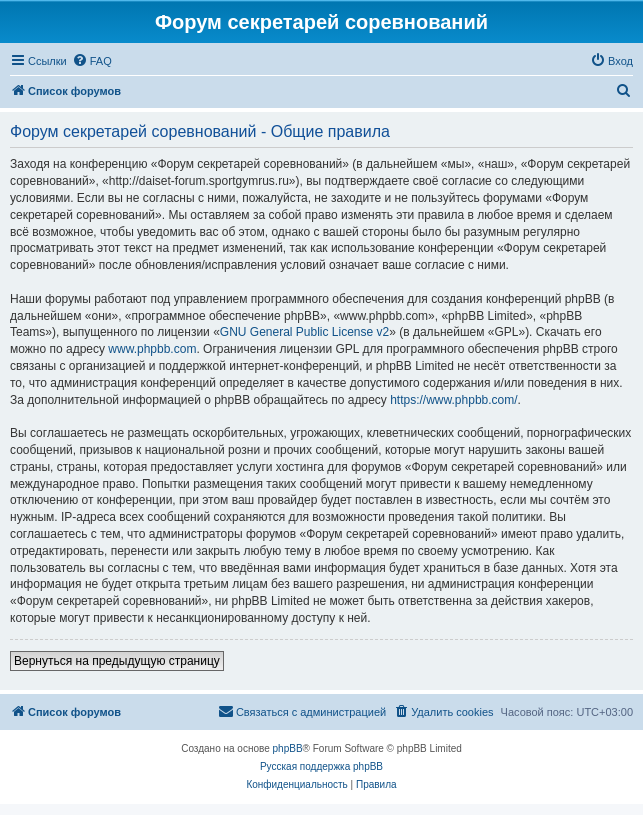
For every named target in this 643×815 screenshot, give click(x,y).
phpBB (288, 748)
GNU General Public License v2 (304, 332)
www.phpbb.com (152, 349)
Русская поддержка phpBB (321, 766)
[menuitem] (92, 61)
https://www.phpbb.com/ (453, 400)
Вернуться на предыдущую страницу (117, 661)
